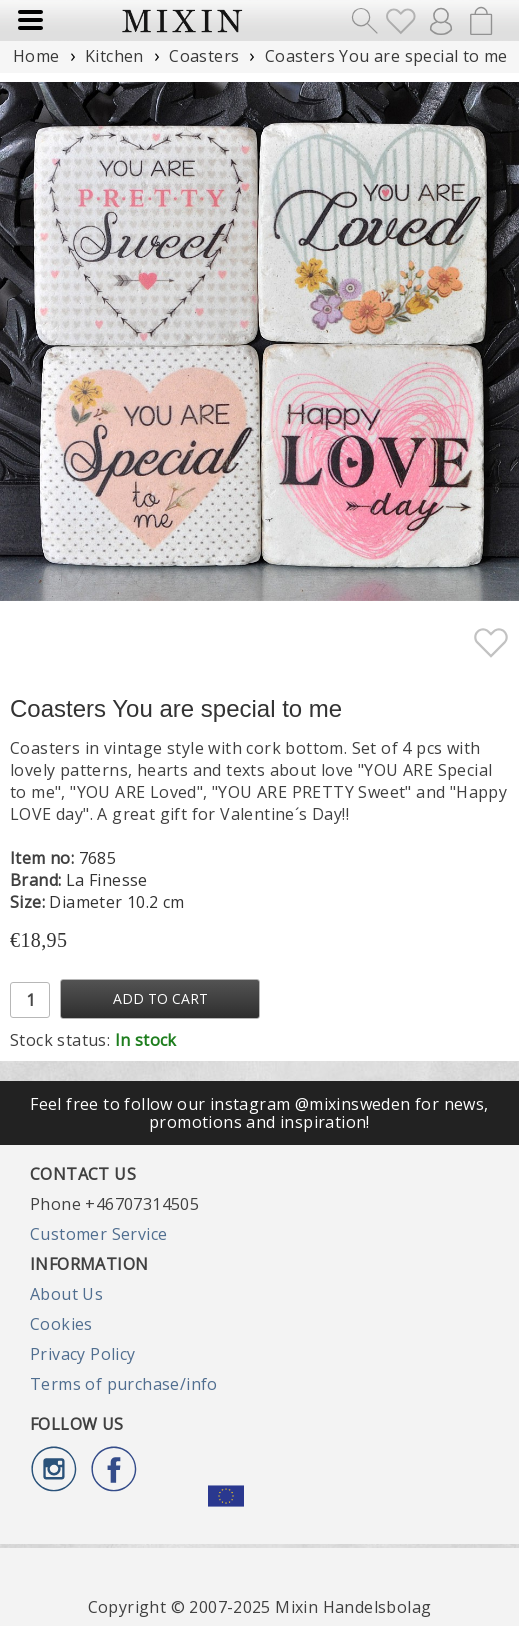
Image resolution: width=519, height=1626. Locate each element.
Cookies (61, 1324)
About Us (66, 1294)
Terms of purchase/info (124, 1384)
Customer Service (98, 1234)
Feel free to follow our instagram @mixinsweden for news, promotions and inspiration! (259, 1113)
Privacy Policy (83, 1354)
